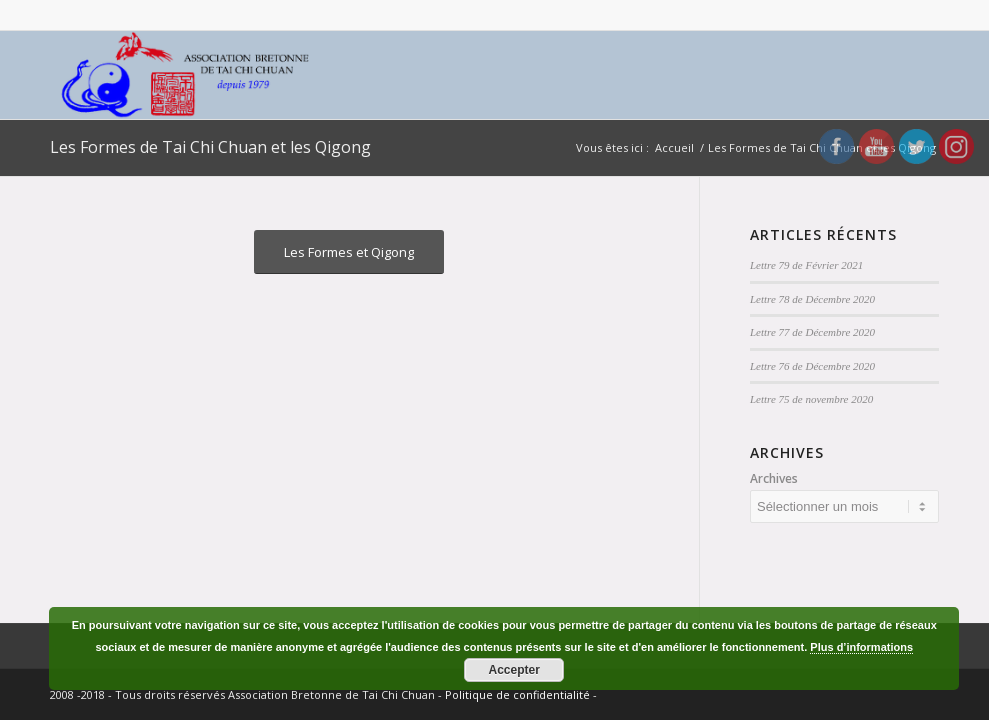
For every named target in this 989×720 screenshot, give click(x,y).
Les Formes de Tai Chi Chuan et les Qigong (210, 147)
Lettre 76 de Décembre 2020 (812, 366)
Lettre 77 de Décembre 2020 (812, 332)
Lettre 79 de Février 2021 (806, 265)
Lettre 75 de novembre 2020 (811, 399)
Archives (774, 478)
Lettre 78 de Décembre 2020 (812, 299)
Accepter (514, 670)
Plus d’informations (861, 647)
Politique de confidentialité (517, 694)
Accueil (674, 147)
